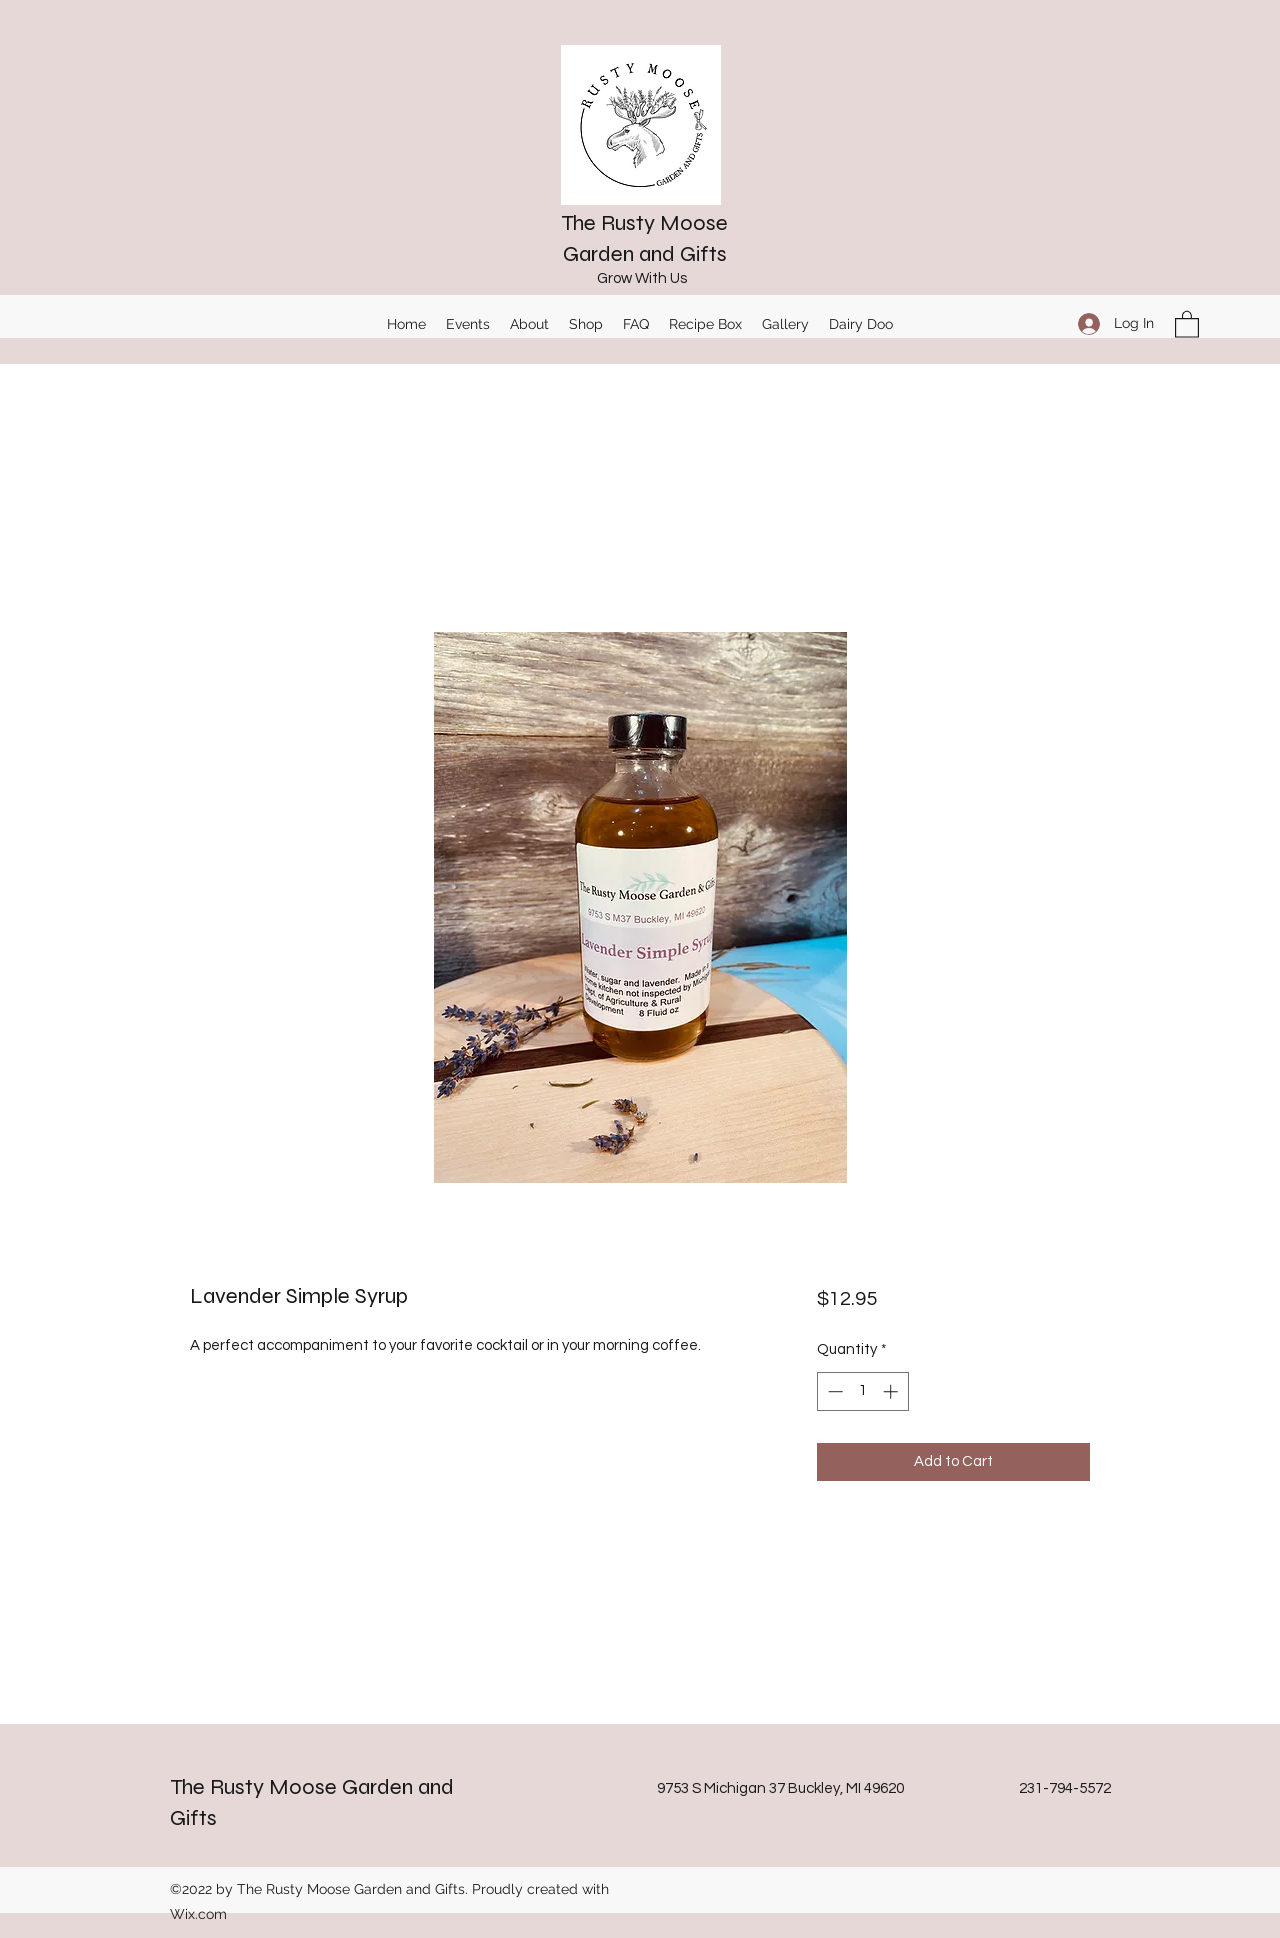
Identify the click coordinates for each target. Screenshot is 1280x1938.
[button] (1187, 323)
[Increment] (892, 1391)
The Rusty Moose (644, 223)
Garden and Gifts (645, 254)
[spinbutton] (862, 1391)
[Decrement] (833, 1391)
